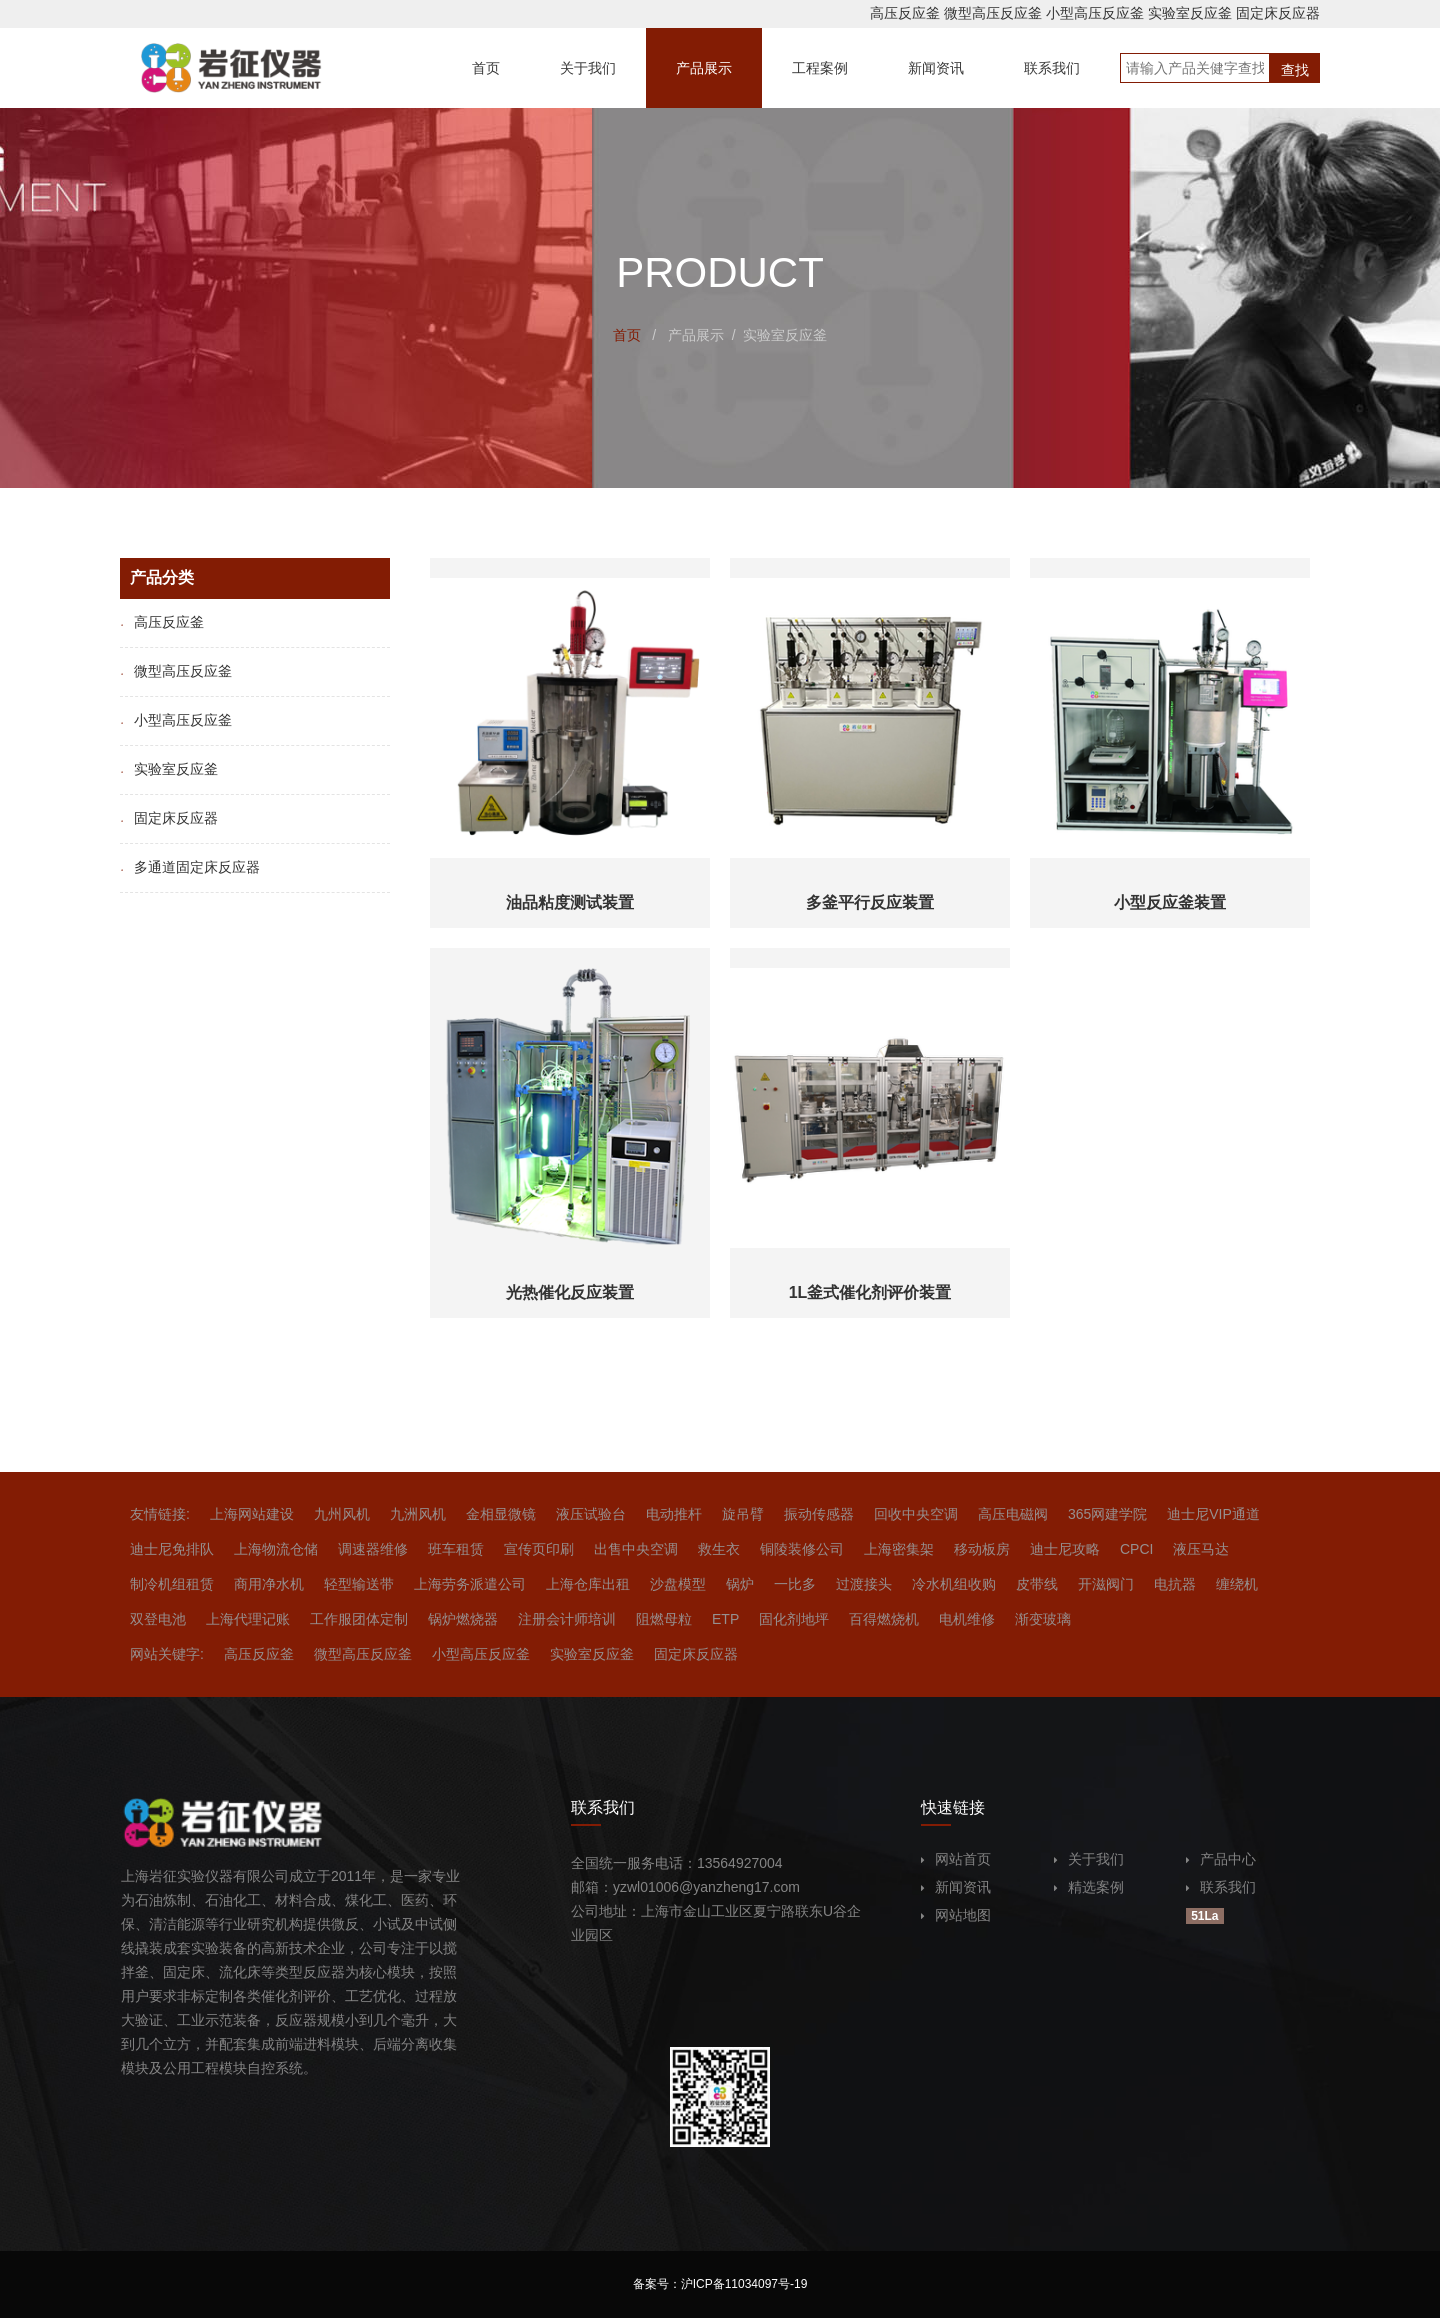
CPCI (1136, 1549)
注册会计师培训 (567, 1619)
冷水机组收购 (954, 1584)
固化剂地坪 (794, 1619)
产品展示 (696, 335)
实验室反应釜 (1190, 13)
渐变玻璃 (1043, 1619)
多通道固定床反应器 (190, 867)
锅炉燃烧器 (463, 1619)
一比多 (795, 1584)
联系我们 (1221, 1887)
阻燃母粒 (664, 1619)
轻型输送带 (359, 1584)
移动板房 (982, 1549)
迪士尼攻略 (1065, 1549)
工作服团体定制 (359, 1619)
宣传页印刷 (539, 1549)
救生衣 (719, 1549)
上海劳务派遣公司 (470, 1584)
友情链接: (160, 1514)
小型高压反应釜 (1095, 13)
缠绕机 (1237, 1584)
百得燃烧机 (884, 1619)
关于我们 (1089, 1859)
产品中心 (1221, 1859)
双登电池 (158, 1619)
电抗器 (1175, 1584)
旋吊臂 (743, 1514)
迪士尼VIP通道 (1213, 1514)
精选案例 (1089, 1887)
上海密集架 (899, 1549)
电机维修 (967, 1619)
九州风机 (342, 1514)
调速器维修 (373, 1549)
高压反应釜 (905, 13)
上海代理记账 (248, 1619)
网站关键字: (167, 1654)
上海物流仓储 (276, 1549)
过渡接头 (864, 1584)
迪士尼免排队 (172, 1549)
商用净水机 (269, 1584)
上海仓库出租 (588, 1584)
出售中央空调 (636, 1549)
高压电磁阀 (1013, 1514)
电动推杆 (674, 1514)
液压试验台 (591, 1514)
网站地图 (956, 1915)
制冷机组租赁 (172, 1584)
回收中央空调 (916, 1514)
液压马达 (1201, 1549)
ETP (725, 1619)
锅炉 (740, 1584)
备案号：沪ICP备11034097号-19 (720, 2284)
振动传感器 (819, 1514)
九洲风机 (418, 1514)
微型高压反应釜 (993, 13)
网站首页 (956, 1859)
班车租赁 (456, 1549)
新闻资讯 (956, 1887)
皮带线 (1037, 1584)
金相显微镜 (501, 1514)
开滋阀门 (1106, 1584)
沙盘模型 (678, 1584)
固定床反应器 (1278, 13)
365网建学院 (1107, 1514)
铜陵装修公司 (802, 1549)
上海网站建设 (252, 1514)
